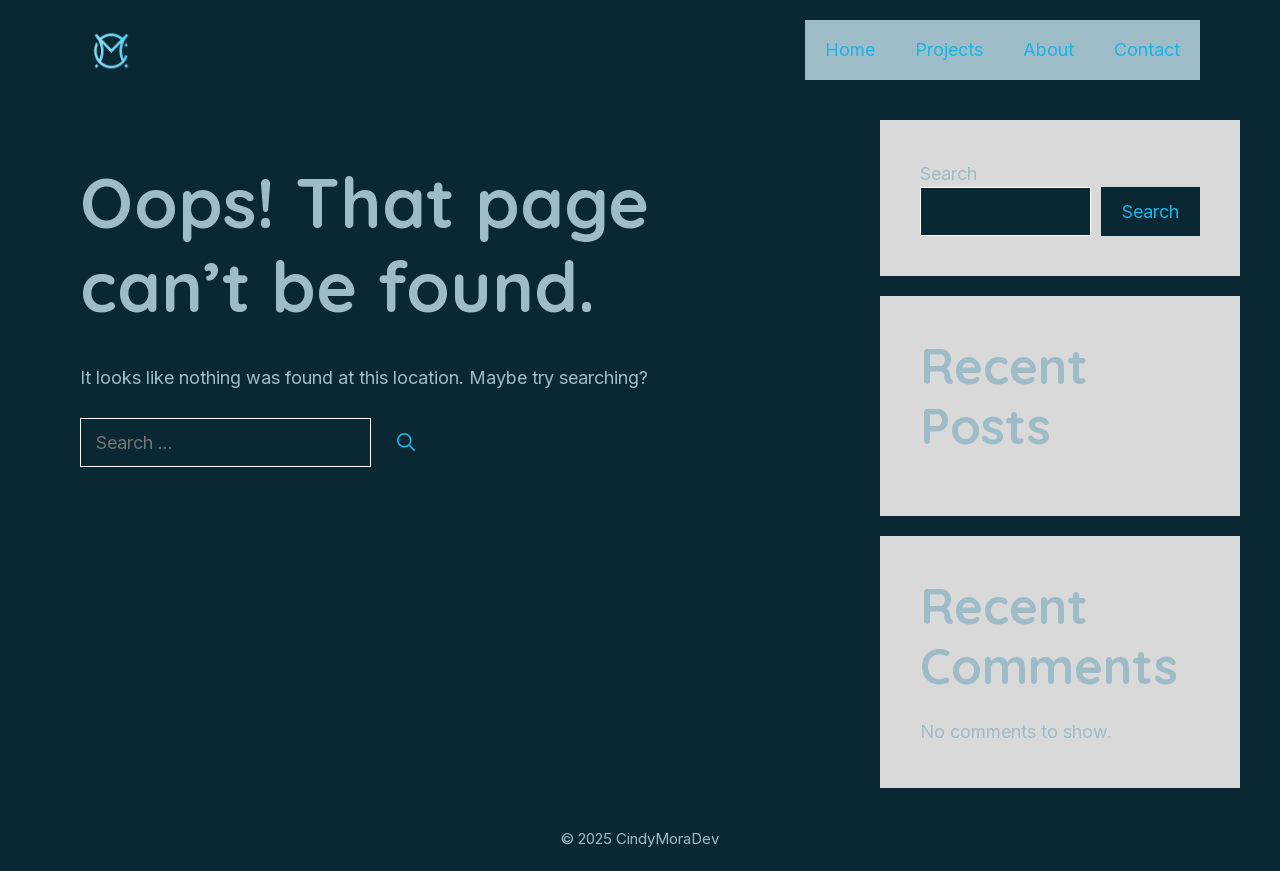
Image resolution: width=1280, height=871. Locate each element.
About (1048, 49)
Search (948, 173)
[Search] (406, 442)
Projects (949, 49)
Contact (1147, 49)
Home (850, 49)
